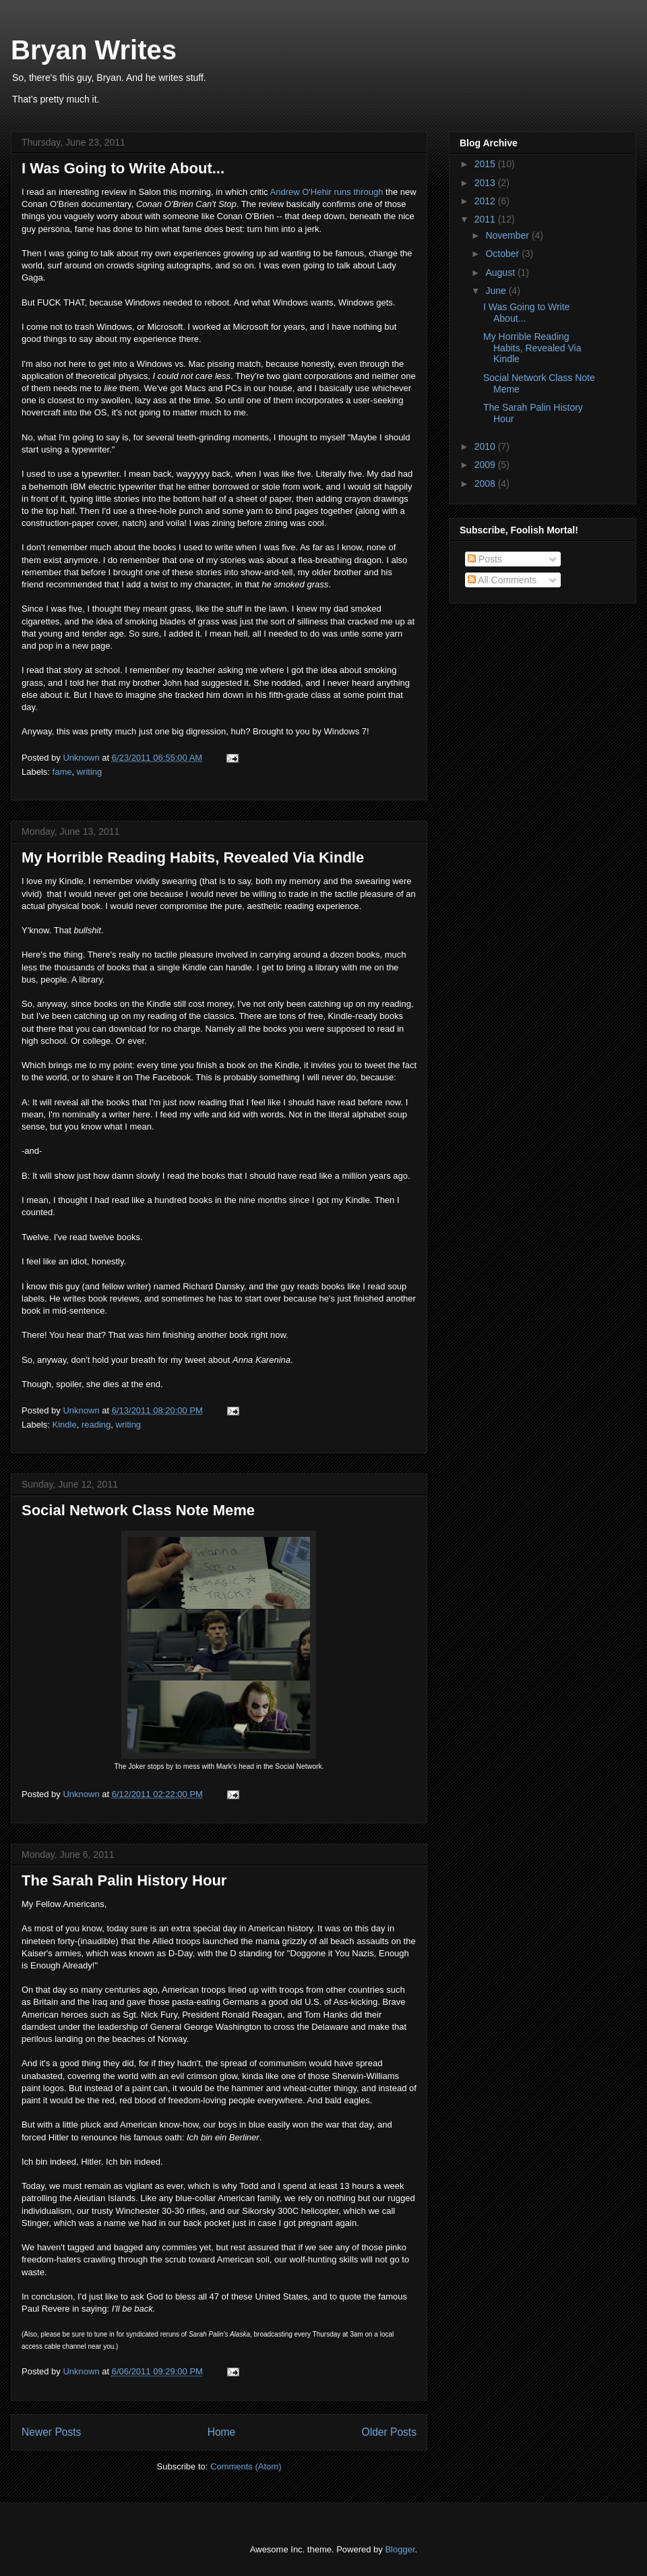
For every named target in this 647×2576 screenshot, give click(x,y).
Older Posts (389, 2432)
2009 (486, 464)
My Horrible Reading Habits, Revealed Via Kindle (193, 857)
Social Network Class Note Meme (138, 1510)
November (508, 235)
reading (96, 1424)
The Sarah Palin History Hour (124, 1880)
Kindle (65, 1424)
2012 (486, 201)
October (503, 253)
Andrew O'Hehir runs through (328, 192)
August (501, 272)
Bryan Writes (94, 50)
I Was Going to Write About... (123, 168)
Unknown (82, 758)
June (496, 290)
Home (222, 2432)
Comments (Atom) (245, 2466)
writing (89, 772)
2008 (486, 483)
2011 (486, 219)
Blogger (399, 2549)
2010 (486, 446)
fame (62, 772)
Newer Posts (51, 2432)
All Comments (502, 580)
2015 (486, 163)
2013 (486, 182)
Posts (485, 559)
